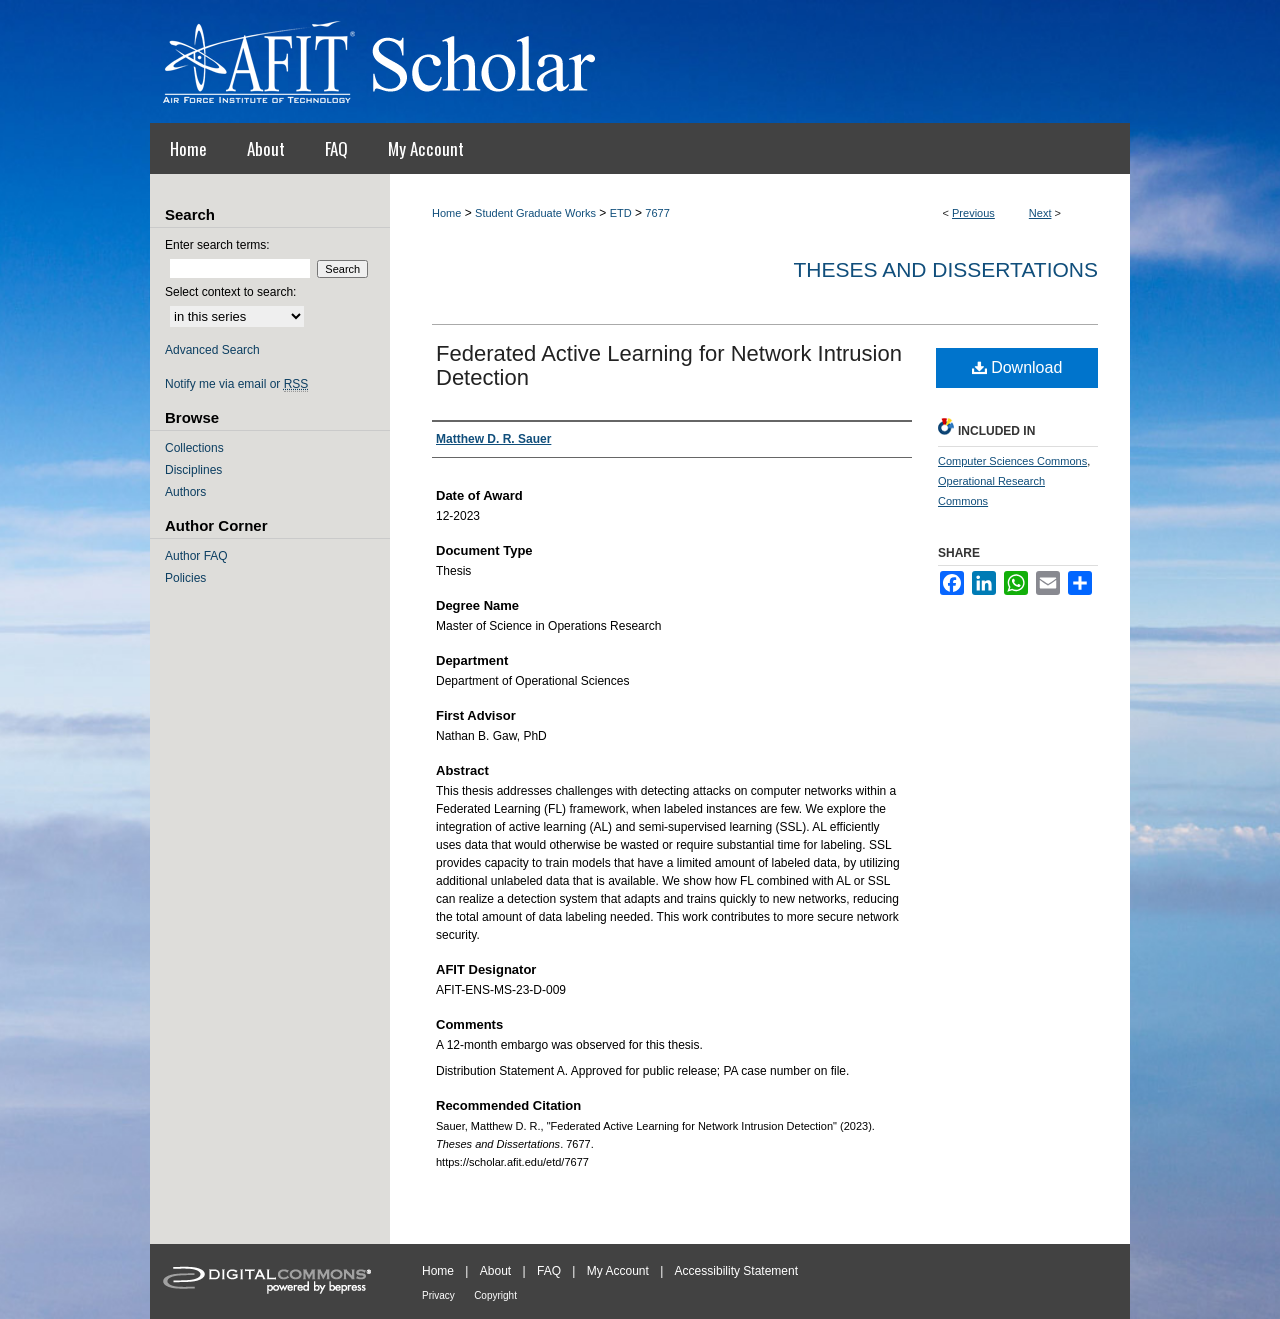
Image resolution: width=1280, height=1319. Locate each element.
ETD (621, 213)
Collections (194, 448)
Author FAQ (196, 556)
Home (446, 213)
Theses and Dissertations (945, 269)
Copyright (495, 1295)
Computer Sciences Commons (1012, 461)
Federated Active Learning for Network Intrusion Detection (669, 365)
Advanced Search (212, 350)
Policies (185, 578)
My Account (618, 1271)
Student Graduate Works (535, 213)
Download (1017, 367)
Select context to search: (230, 292)
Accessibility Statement (736, 1271)
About (495, 1271)
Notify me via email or (236, 384)
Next (1040, 213)
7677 (657, 213)
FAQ (549, 1271)
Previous (973, 213)
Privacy (438, 1295)
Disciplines (193, 470)
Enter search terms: (217, 245)
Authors (185, 492)
